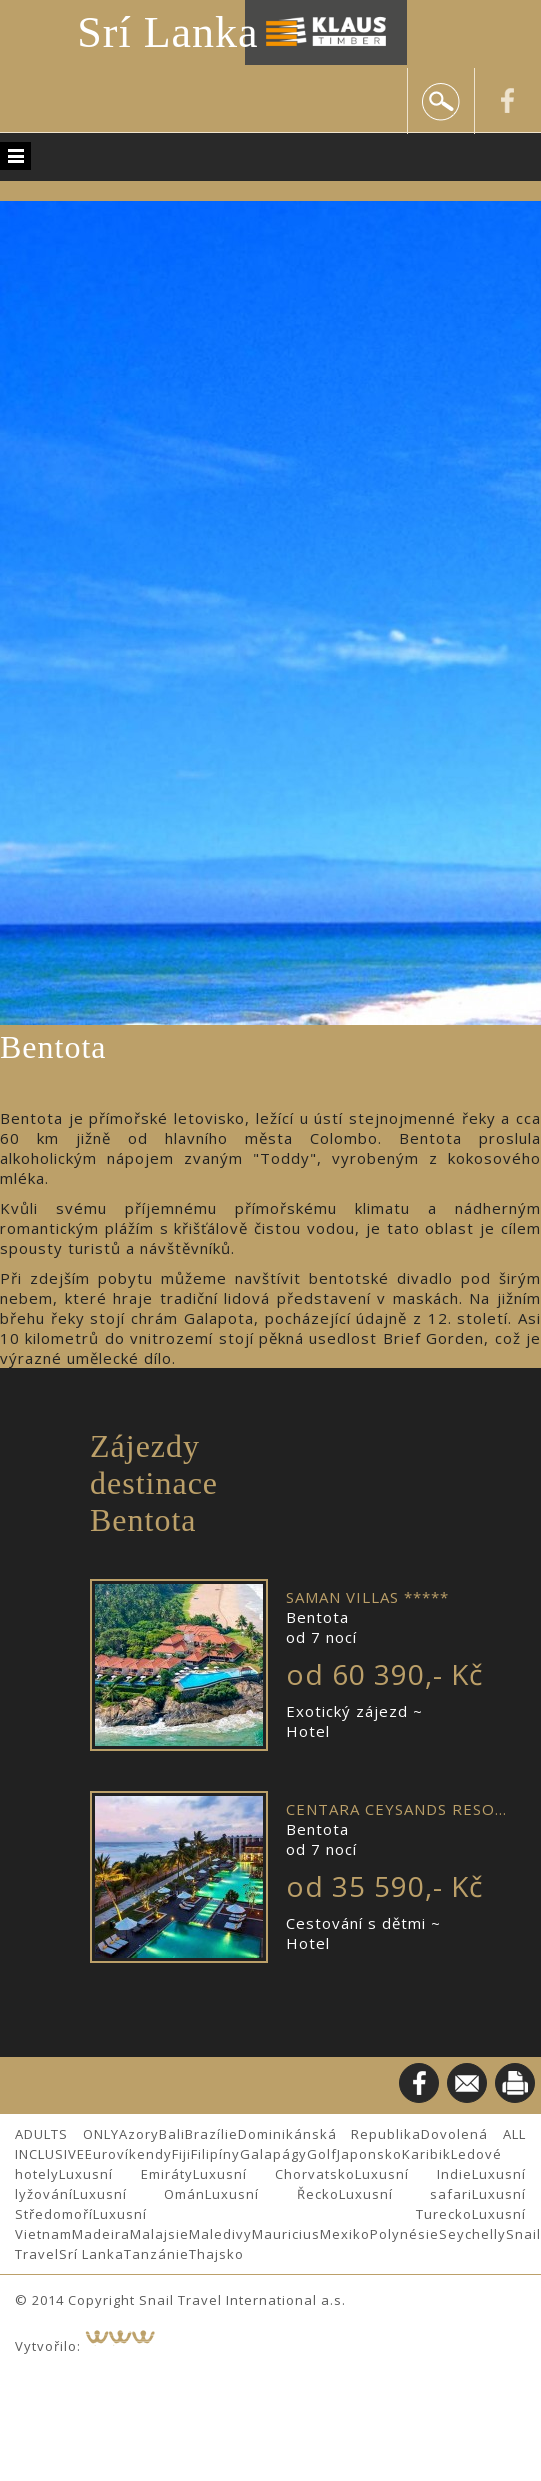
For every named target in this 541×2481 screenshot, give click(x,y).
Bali (172, 2134)
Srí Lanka (167, 32)
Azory (139, 2134)
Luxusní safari (405, 2194)
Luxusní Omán (139, 2194)
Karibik (426, 2154)
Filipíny (215, 2154)
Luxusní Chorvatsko (274, 2174)
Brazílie (211, 2134)
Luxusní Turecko (282, 2214)
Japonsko (369, 2154)
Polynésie (404, 2234)
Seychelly (472, 2234)
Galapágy (273, 2154)
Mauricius (286, 2234)
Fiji (181, 2154)
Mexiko (345, 2234)
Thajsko (216, 2254)
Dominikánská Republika (330, 2134)
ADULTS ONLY (67, 2134)
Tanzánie (156, 2254)
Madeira (101, 2234)
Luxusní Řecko (271, 2194)
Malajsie (159, 2234)
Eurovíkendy (128, 2154)
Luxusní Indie (413, 2174)
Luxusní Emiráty (126, 2174)
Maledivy (220, 2234)
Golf (322, 2154)
